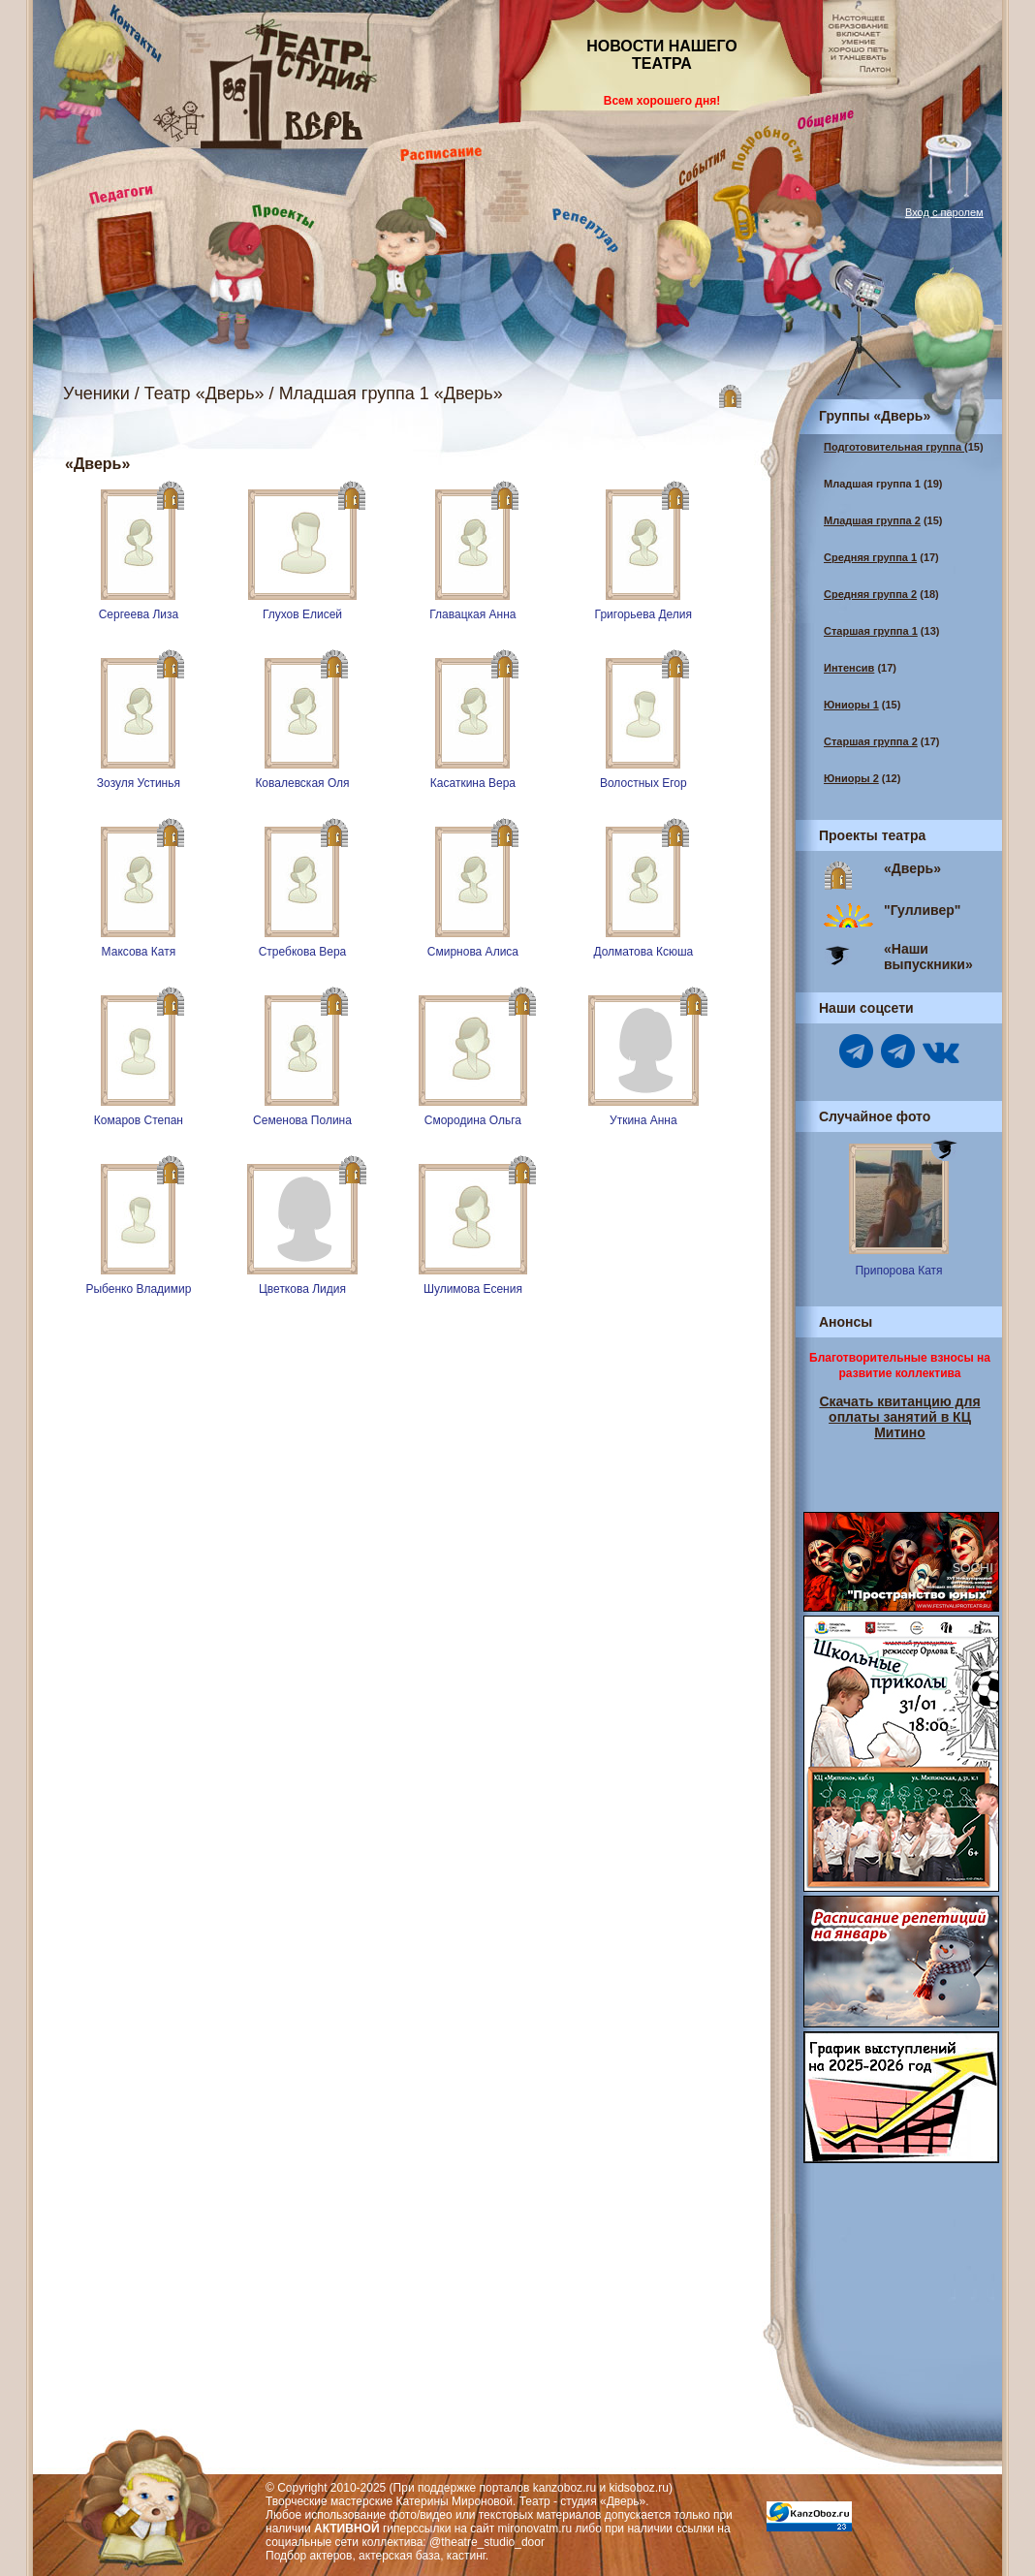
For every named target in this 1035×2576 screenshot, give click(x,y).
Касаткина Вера (473, 783)
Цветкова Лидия (302, 1289)
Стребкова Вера (303, 951)
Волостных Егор (643, 783)
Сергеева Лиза (138, 614)
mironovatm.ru (535, 2528)
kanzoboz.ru (564, 2488)
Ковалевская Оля (302, 783)
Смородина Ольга (472, 1120)
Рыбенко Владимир (138, 1289)
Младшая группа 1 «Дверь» (391, 393)
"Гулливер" (922, 910)
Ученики (96, 393)
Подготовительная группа (894, 447)
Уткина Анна (643, 1120)
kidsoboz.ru (639, 2488)
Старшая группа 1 (871, 631)
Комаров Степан (138, 1120)
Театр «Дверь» (204, 393)
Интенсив (849, 668)
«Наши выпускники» (928, 956)
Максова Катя (139, 951)
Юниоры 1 (851, 704)
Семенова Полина (302, 1120)
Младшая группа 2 (872, 520)
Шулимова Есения (472, 1289)
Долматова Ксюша (643, 951)
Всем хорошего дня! (662, 101)
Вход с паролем (944, 212)
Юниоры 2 (851, 778)
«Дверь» (912, 868)
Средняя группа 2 (870, 594)
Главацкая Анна (472, 614)
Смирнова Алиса (472, 951)
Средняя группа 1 (870, 557)
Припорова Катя (898, 1270)
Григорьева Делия (643, 614)
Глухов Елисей (302, 614)
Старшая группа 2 (871, 741)
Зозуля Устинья (138, 783)
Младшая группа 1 (872, 483)
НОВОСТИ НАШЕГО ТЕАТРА (661, 55)
